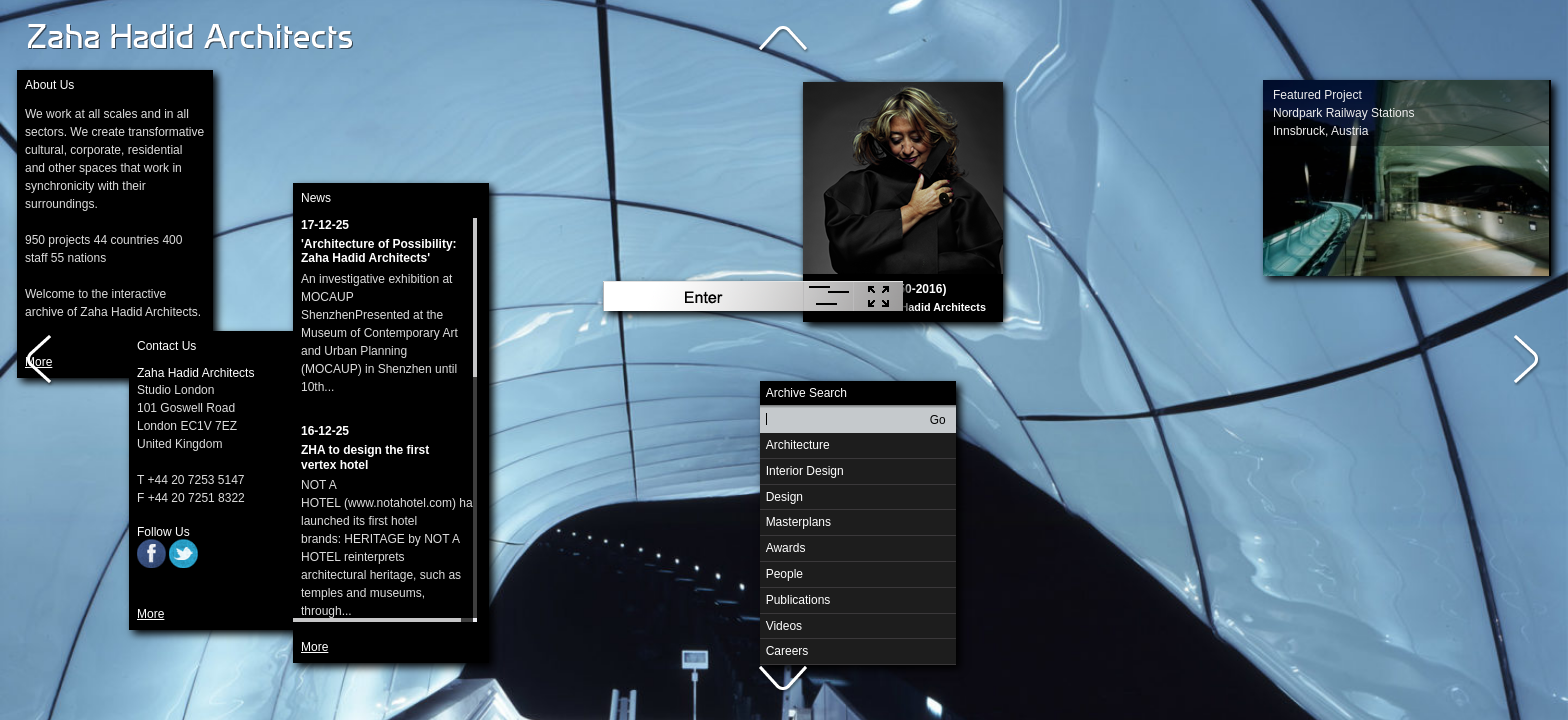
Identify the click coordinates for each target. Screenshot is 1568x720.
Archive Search (806, 393)
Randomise (828, 296)
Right (1528, 360)
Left (40, 360)
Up (784, 40)
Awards (786, 548)
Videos (784, 626)
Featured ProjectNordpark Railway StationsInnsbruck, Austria (1343, 113)
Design (781, 494)
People (784, 574)
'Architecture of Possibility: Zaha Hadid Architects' (379, 251)
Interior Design (802, 468)
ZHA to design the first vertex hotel (365, 457)
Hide (878, 296)
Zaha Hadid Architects (191, 38)
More (150, 614)
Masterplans (795, 519)
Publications (798, 600)
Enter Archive (703, 296)
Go (938, 420)
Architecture (795, 442)
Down (784, 680)
